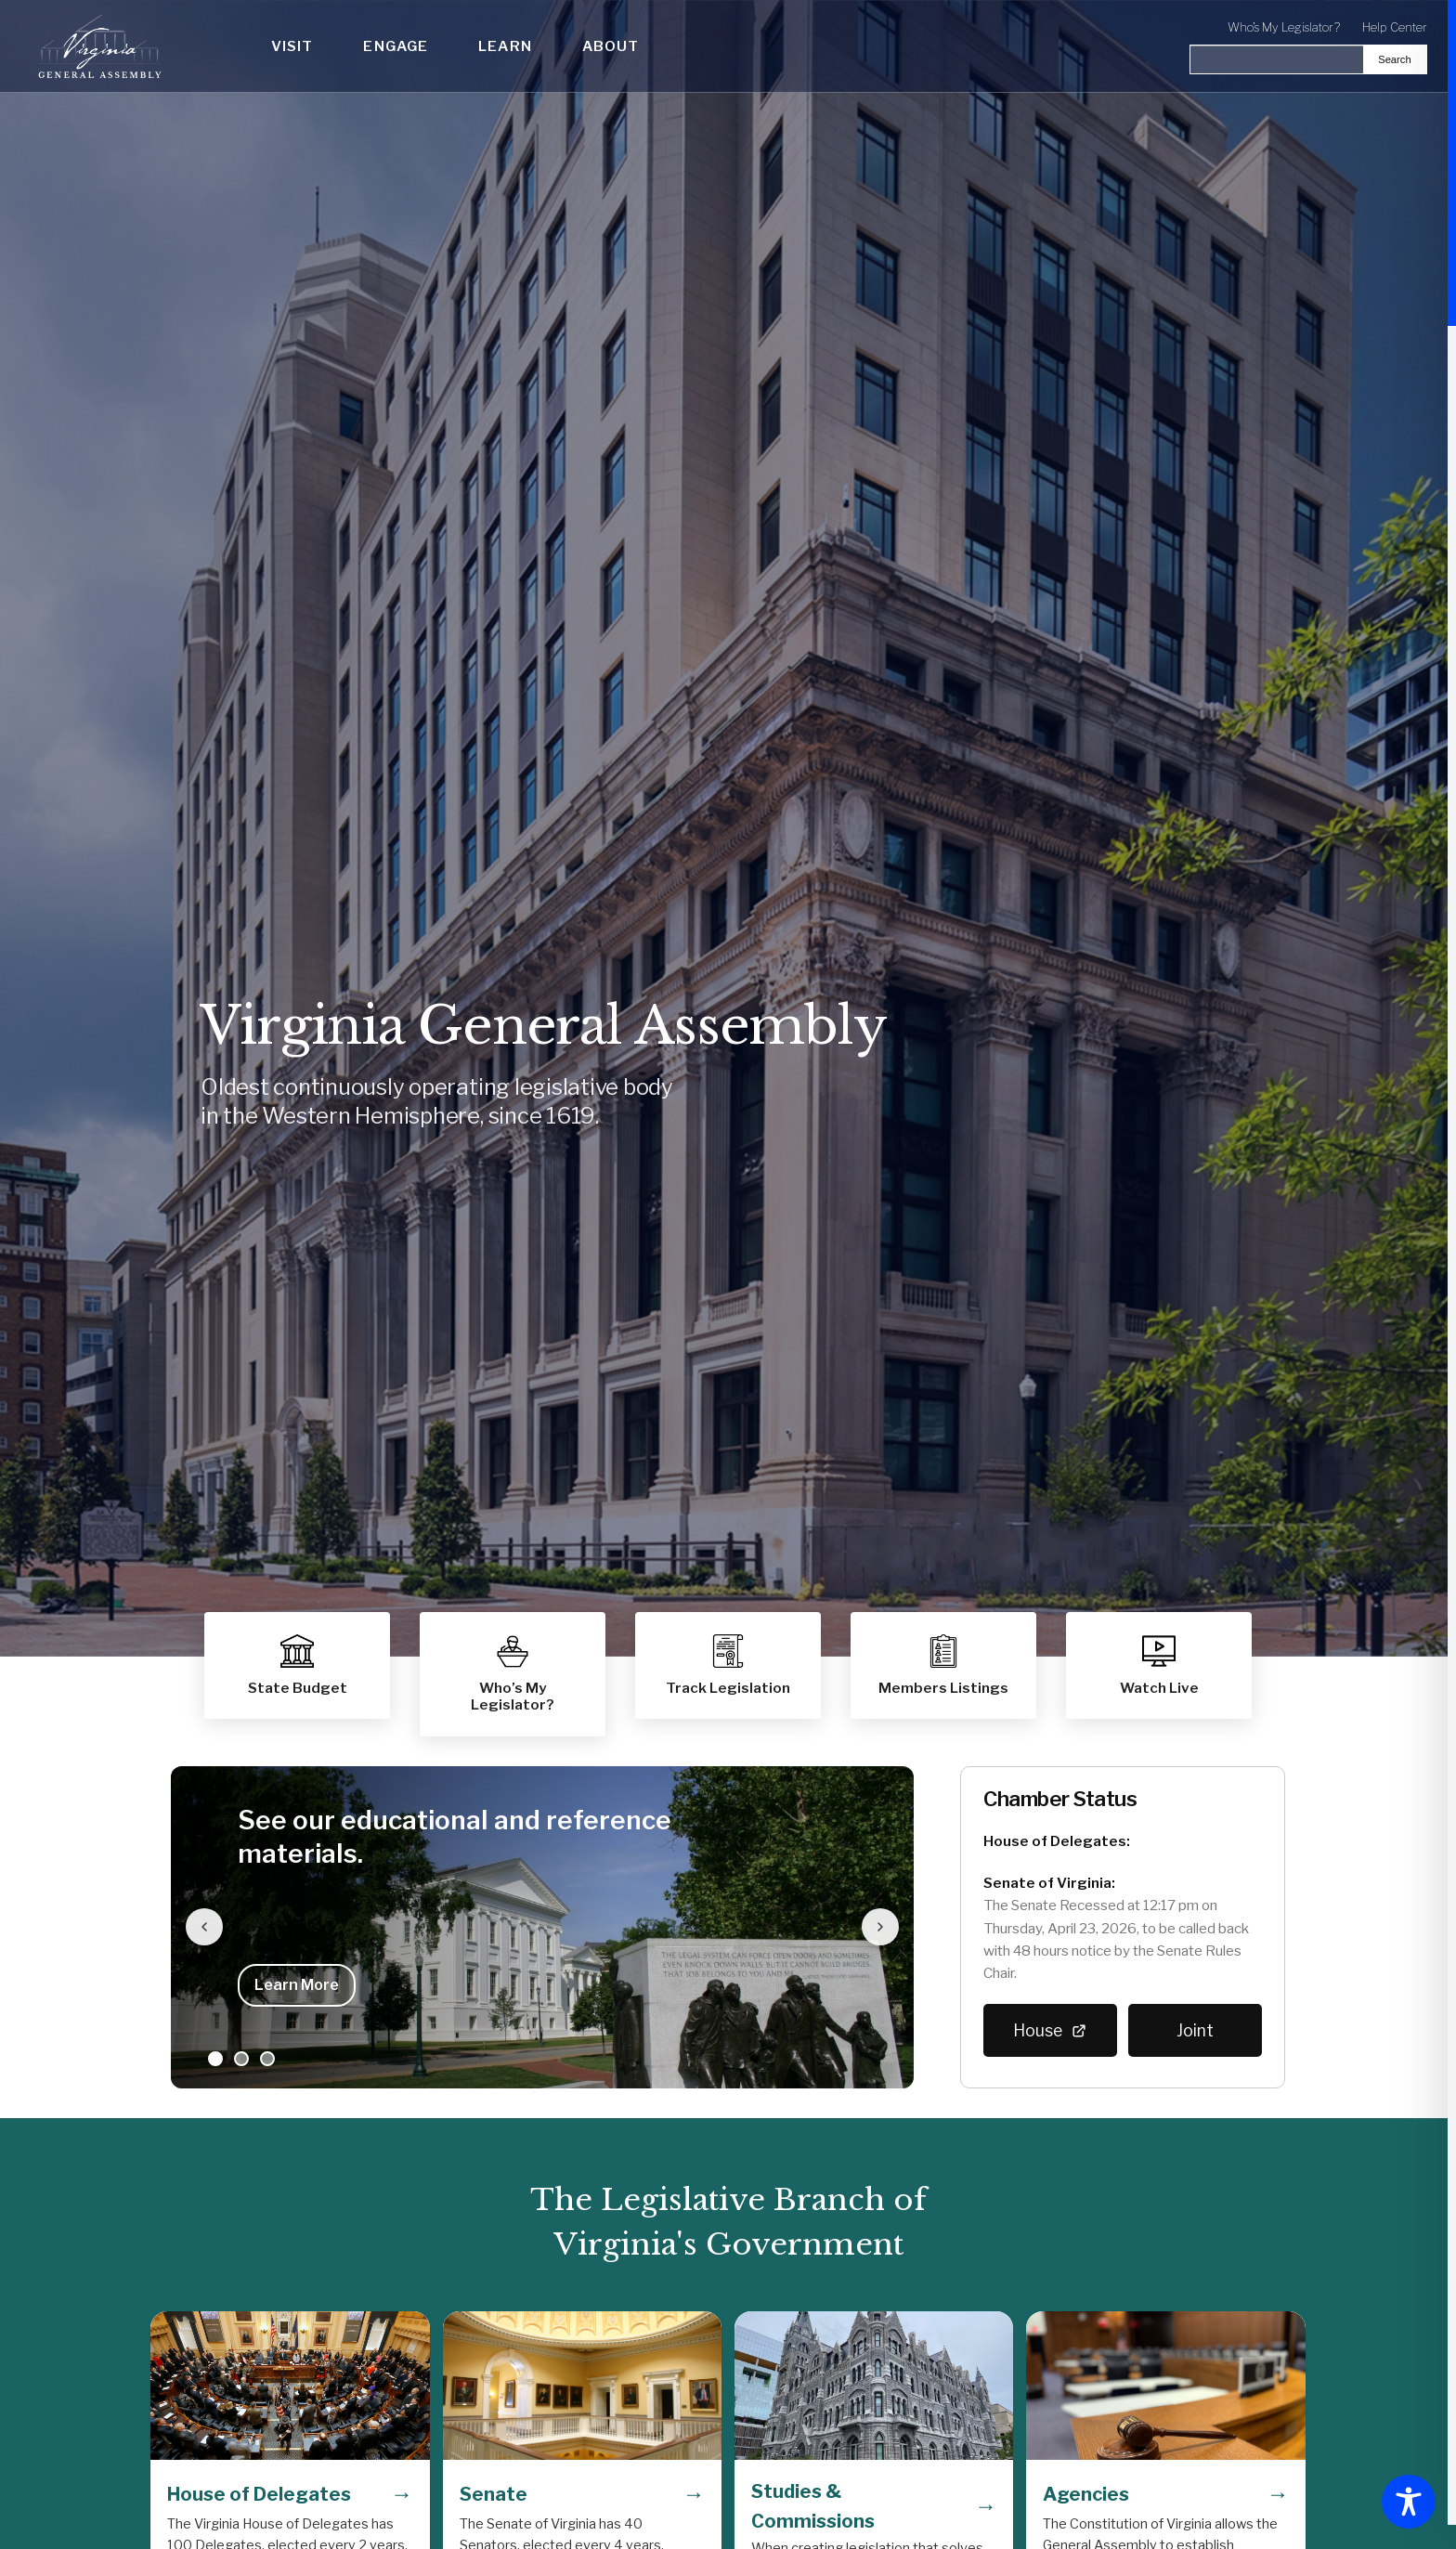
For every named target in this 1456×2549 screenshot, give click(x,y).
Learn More (296, 1985)
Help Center (1394, 27)
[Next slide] (880, 1926)
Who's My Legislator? (1284, 27)
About (611, 46)
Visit (292, 46)
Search (1394, 59)
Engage (395, 46)
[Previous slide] (204, 1926)
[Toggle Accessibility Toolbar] (1408, 2501)
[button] (943, 1665)
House (1050, 2031)
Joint (1195, 2030)
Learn (505, 46)
